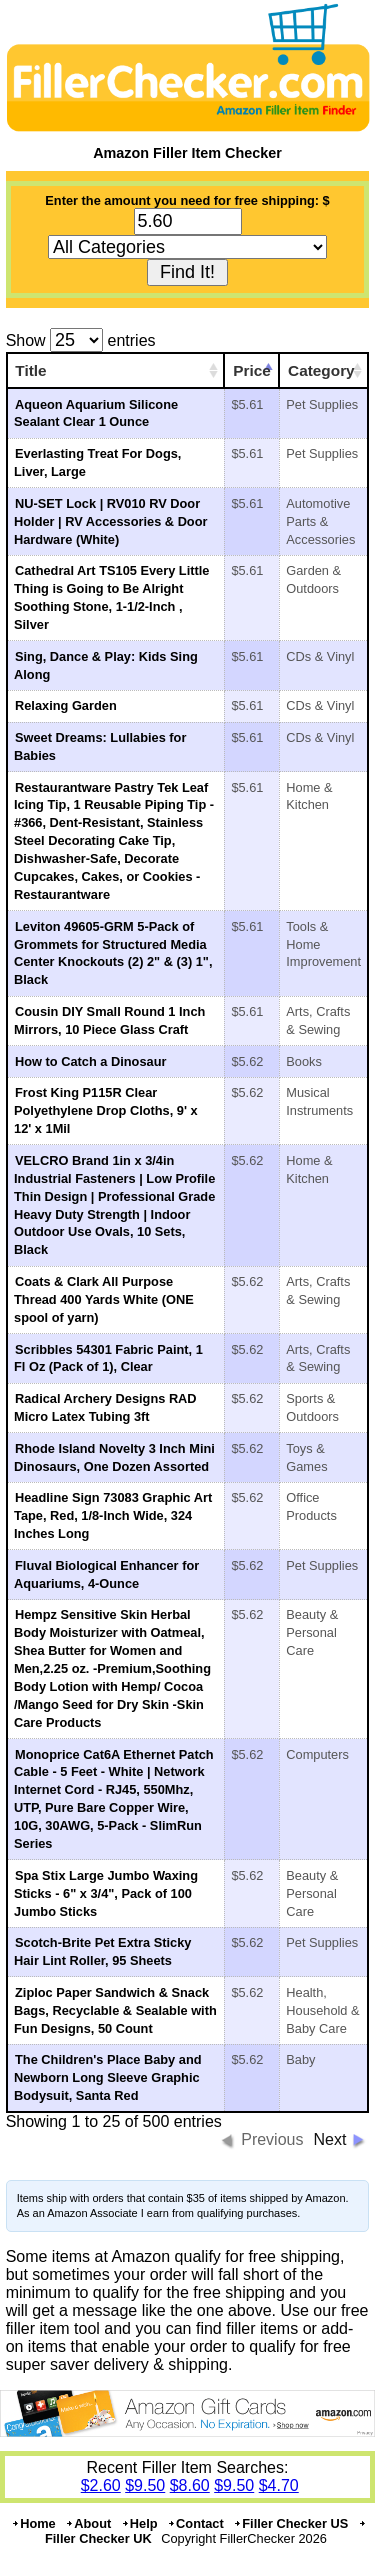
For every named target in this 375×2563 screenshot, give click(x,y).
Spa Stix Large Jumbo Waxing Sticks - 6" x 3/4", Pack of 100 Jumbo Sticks (106, 1893)
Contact (195, 2523)
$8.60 (190, 2485)
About (88, 2523)
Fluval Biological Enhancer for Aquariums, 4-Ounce (106, 1574)
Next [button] (329, 2139)
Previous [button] (272, 2139)
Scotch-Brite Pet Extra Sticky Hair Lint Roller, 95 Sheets (102, 1951)
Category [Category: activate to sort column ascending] (321, 370)
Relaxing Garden (66, 705)
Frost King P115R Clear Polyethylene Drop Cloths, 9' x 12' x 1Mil (106, 1110)
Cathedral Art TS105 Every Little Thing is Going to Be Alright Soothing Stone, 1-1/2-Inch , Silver (111, 597)
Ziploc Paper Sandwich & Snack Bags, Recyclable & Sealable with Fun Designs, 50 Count (115, 2010)
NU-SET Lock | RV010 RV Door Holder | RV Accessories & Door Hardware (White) (110, 521)
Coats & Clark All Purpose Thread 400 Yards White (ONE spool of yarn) (104, 1299)
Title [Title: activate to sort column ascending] (30, 370)
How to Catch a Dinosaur (90, 1061)
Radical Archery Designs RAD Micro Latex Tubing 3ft (105, 1407)
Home (33, 2523)
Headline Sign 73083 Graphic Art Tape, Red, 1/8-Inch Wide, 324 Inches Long (113, 1515)
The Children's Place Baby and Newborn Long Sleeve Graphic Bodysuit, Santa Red (108, 2077)
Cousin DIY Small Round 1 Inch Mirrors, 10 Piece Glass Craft (109, 1020)
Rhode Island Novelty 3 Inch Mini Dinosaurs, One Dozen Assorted (114, 1457)
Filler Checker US (290, 2523)
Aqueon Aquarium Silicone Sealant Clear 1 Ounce (96, 413)
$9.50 (145, 2485)
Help (139, 2523)
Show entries (81, 340)
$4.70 (279, 2485)
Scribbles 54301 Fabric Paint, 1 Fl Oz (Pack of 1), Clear (108, 1358)
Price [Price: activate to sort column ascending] (252, 370)
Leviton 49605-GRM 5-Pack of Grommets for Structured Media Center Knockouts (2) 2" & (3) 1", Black (113, 953)
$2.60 (101, 2485)
